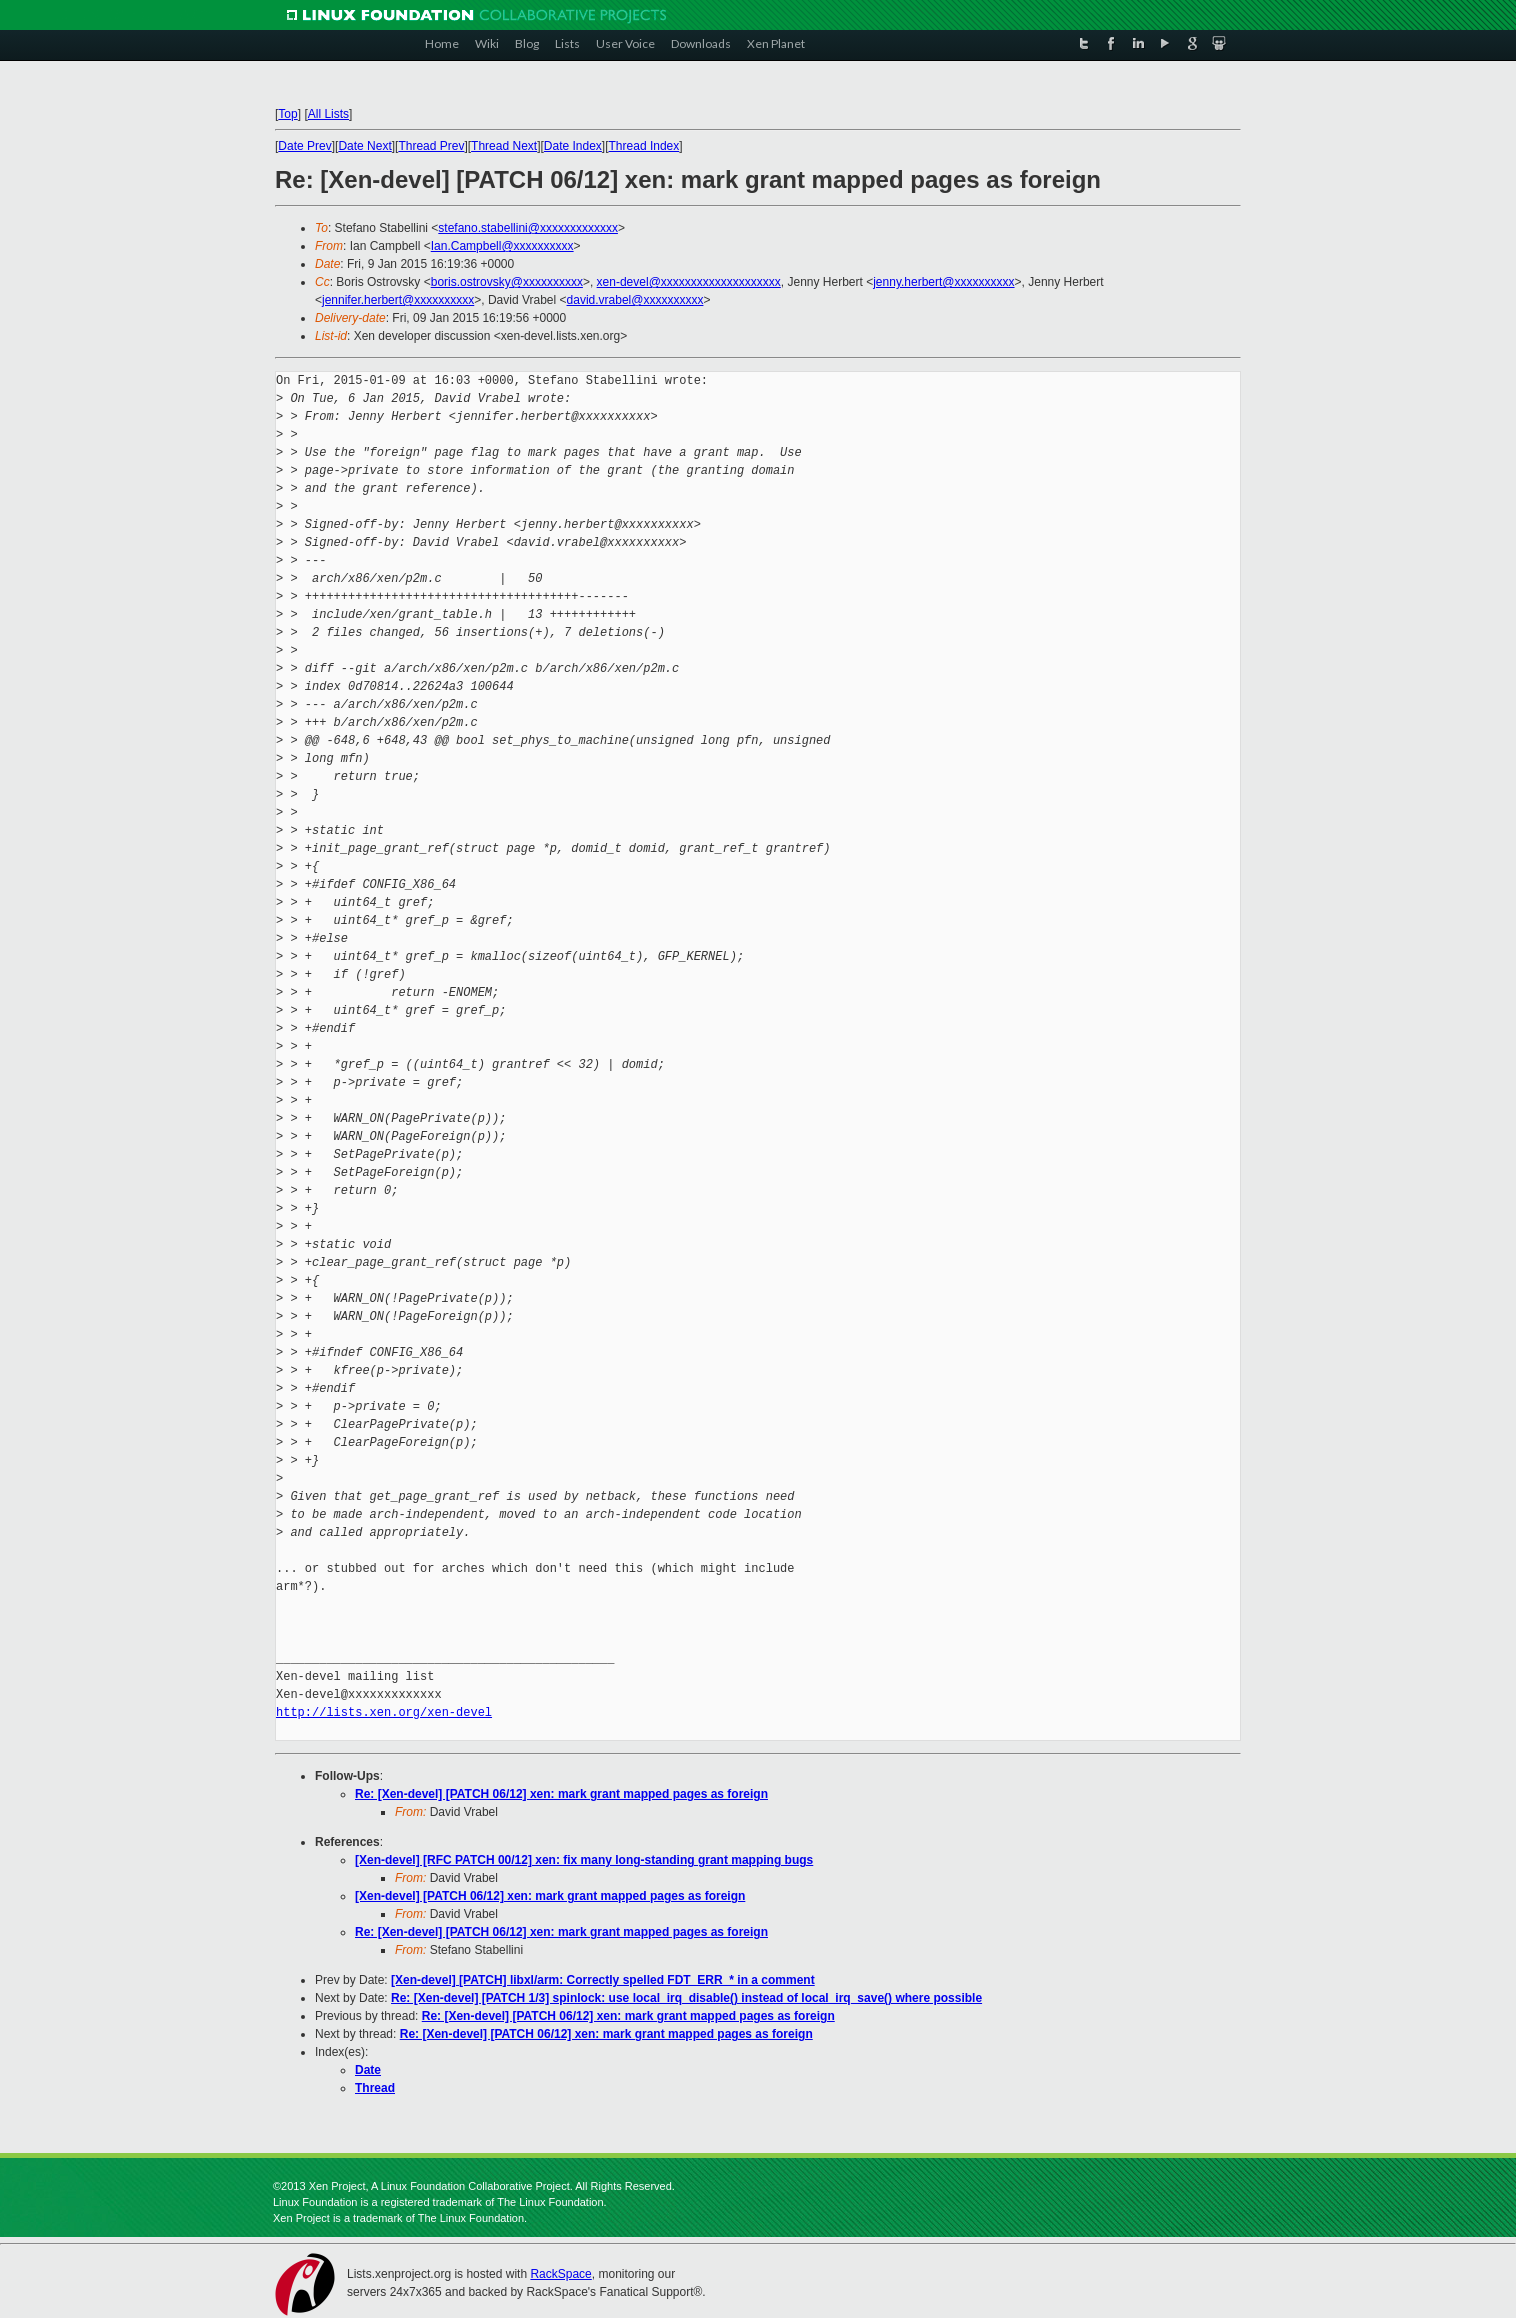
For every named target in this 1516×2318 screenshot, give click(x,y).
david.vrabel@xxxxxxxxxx (635, 300)
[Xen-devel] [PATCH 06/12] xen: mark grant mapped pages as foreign (550, 1896)
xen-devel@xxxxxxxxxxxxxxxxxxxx (689, 282)
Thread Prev (431, 146)
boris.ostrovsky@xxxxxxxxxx (507, 282)
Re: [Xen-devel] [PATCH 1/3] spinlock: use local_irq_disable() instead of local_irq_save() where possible (686, 1998)
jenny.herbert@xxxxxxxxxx (943, 282)
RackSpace (560, 2274)
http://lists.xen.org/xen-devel (384, 1712)
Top (287, 114)
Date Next (364, 146)
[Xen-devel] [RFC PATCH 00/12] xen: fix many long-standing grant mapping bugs (584, 1860)
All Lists (328, 114)
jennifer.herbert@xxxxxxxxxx (398, 300)
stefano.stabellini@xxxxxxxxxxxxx (528, 228)
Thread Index (644, 146)
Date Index (573, 146)
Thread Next (504, 146)
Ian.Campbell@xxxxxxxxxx (502, 246)
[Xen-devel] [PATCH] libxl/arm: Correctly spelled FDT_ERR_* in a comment (603, 1980)
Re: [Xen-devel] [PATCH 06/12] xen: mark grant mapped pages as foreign (561, 1794)
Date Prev (304, 146)
